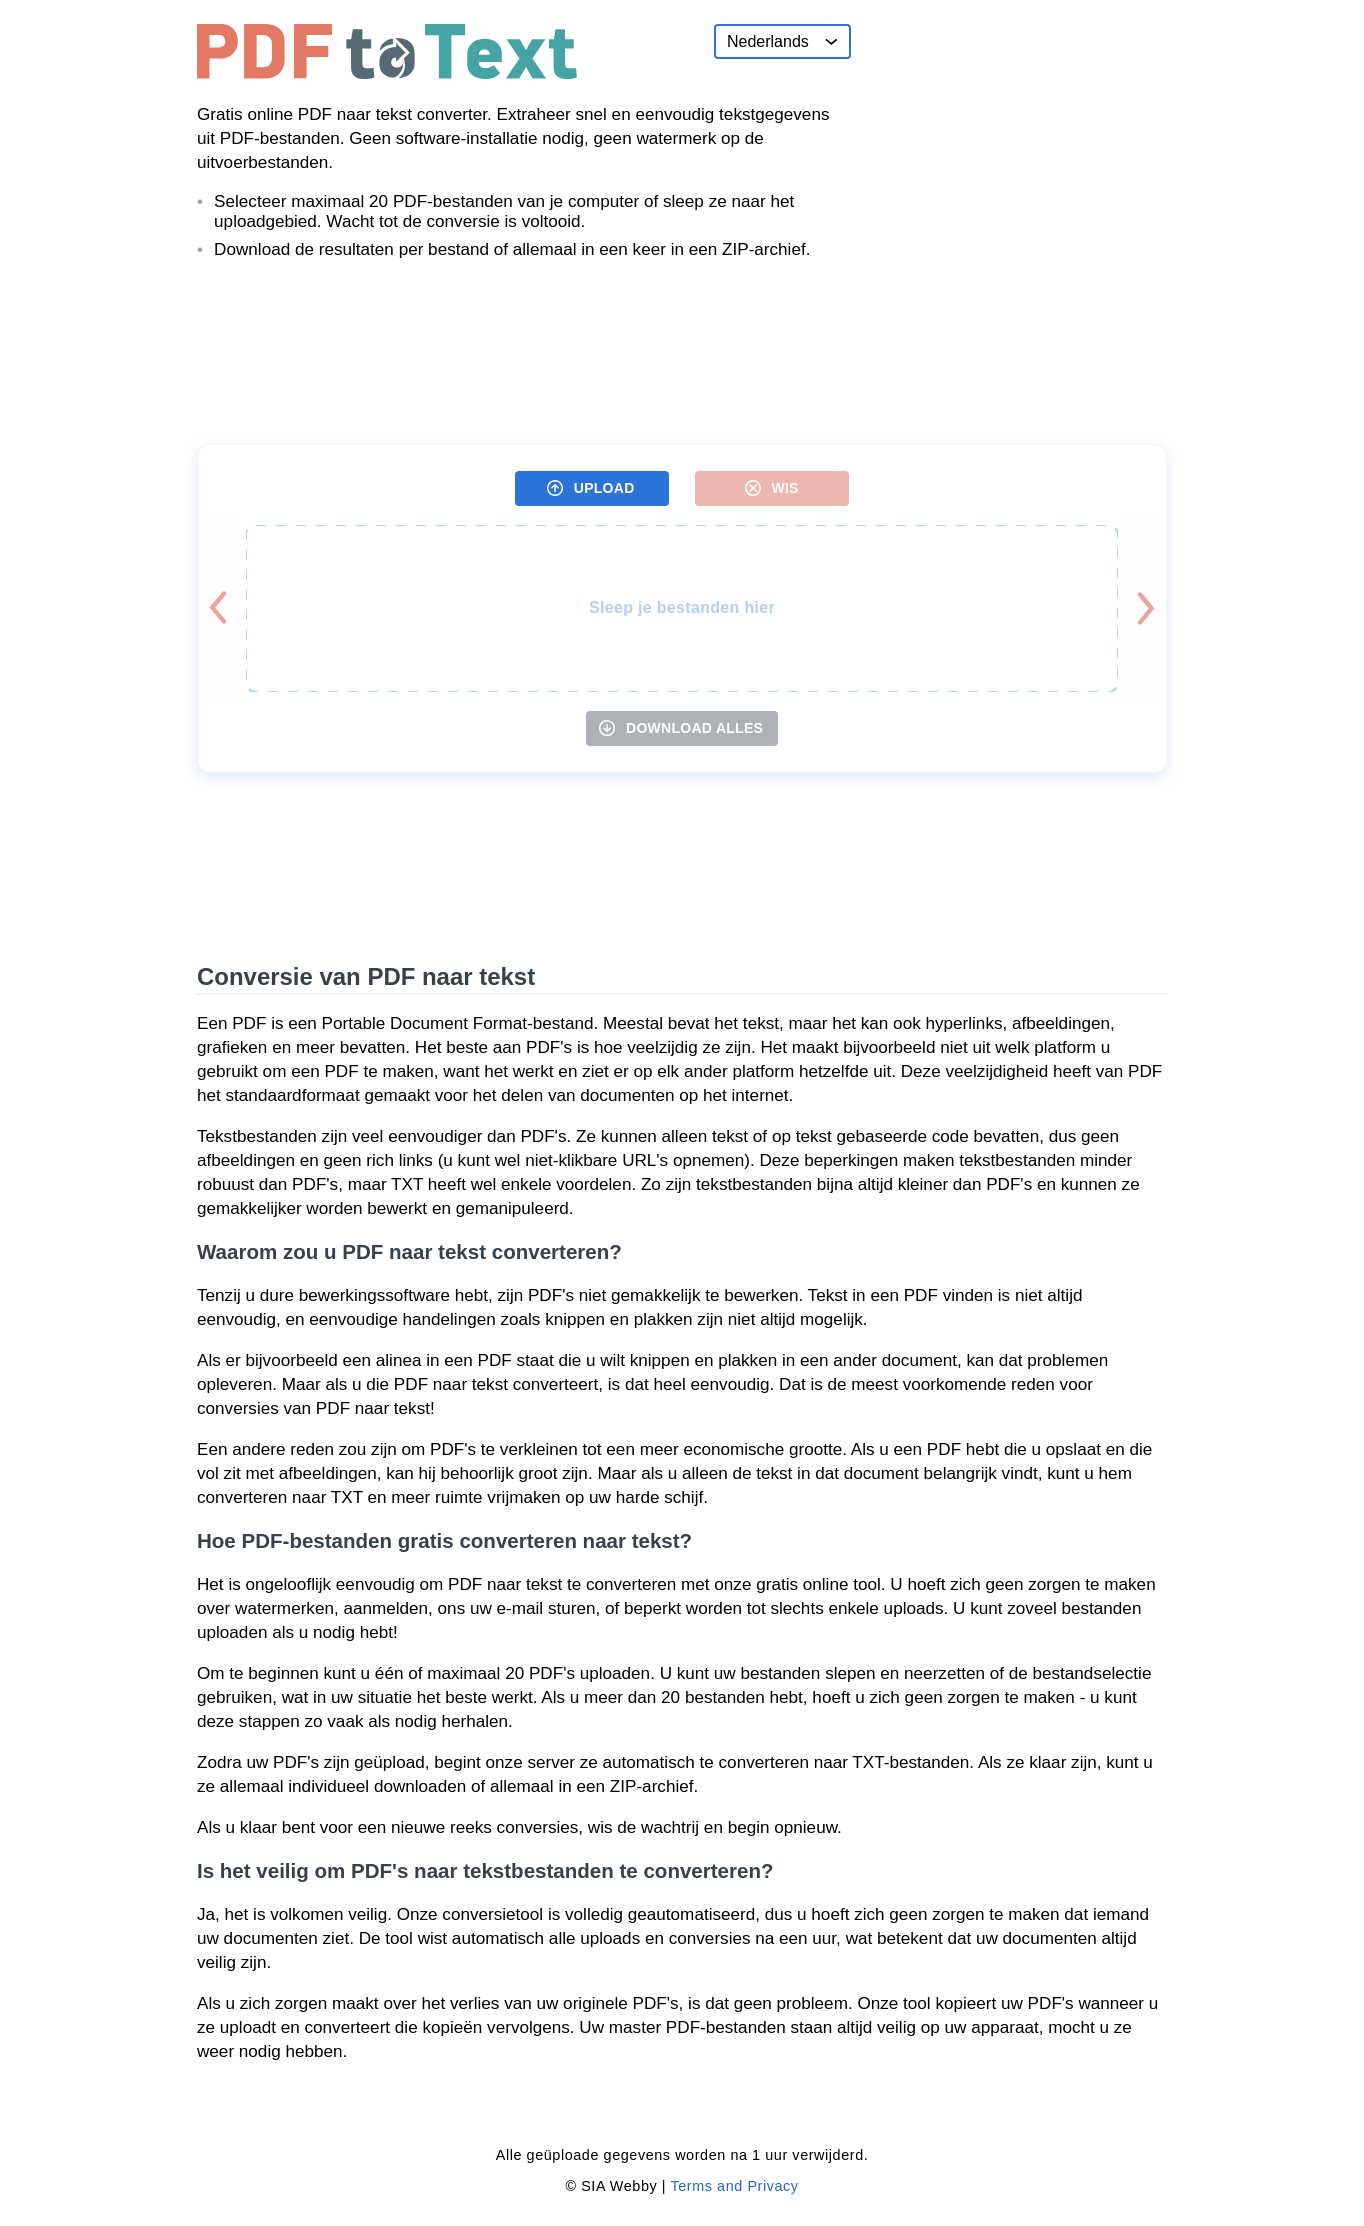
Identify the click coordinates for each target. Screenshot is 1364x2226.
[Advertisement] (1017, 149)
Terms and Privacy (734, 2186)
